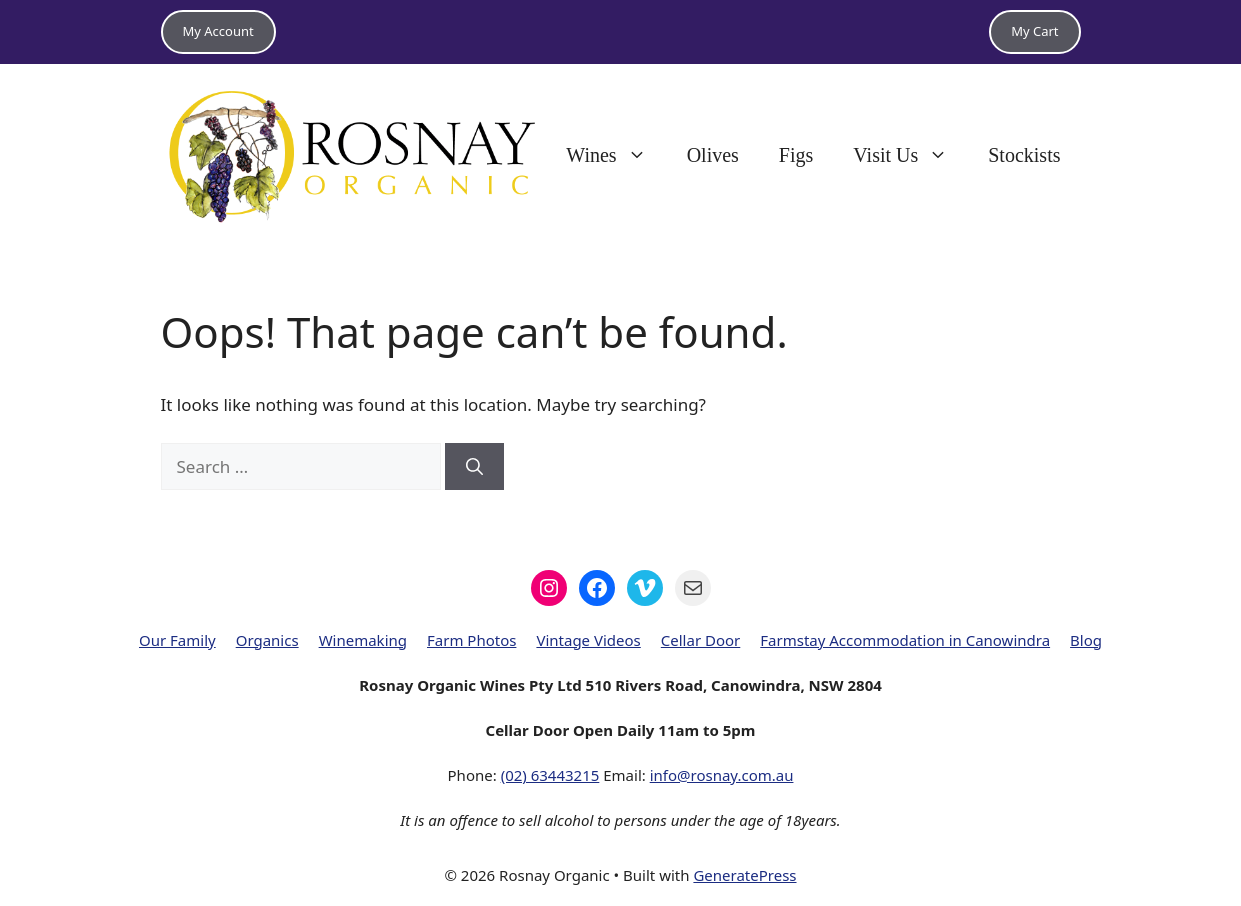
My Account (218, 31)
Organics (267, 640)
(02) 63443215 (550, 775)
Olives (713, 155)
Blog (1086, 640)
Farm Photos (471, 640)
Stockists (1024, 155)
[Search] (474, 467)
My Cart (1034, 31)
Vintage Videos (588, 640)
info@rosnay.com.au (722, 775)
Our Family (177, 640)
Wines (616, 155)
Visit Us (910, 155)
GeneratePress (744, 875)
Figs (796, 155)
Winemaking (363, 640)
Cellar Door (701, 640)
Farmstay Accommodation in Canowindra (905, 640)
